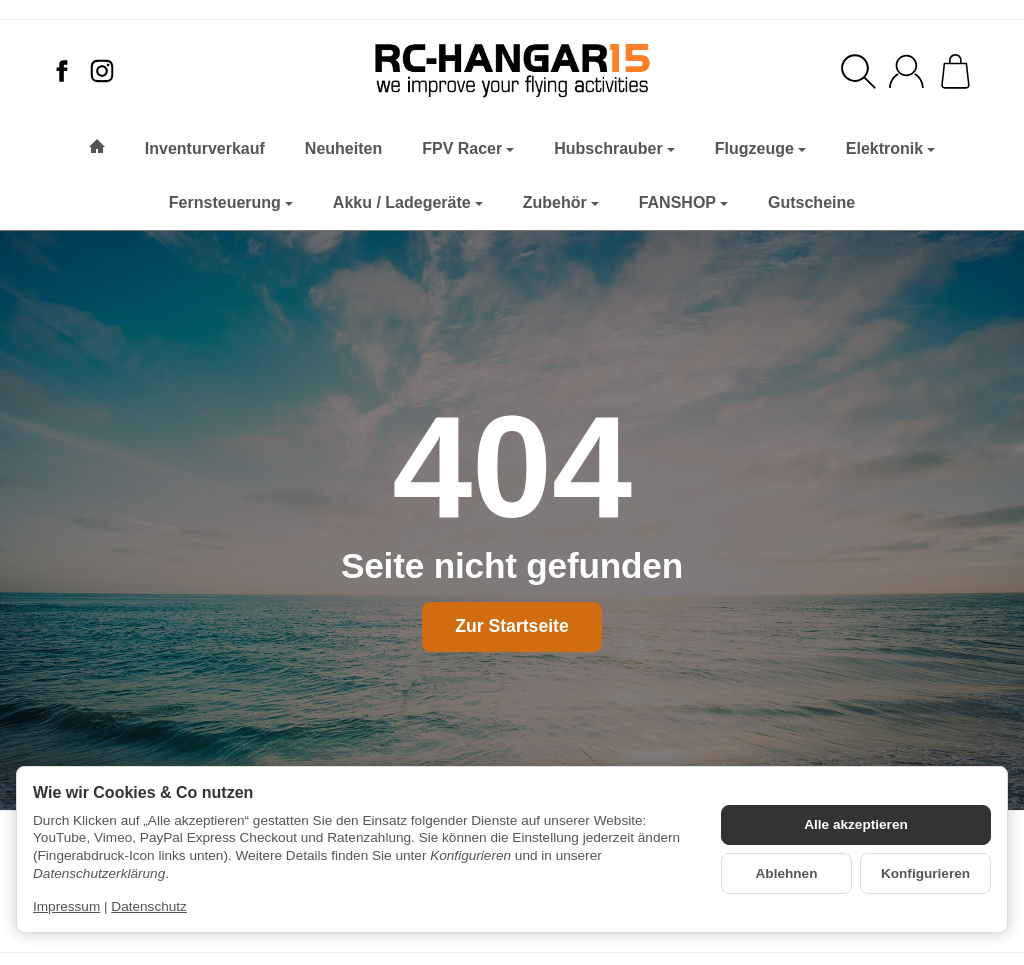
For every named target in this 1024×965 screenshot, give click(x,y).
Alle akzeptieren (856, 824)
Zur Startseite (511, 626)
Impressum (66, 906)
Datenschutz (149, 906)
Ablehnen (787, 873)
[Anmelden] (906, 71)
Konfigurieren (925, 873)
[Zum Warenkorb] (955, 71)
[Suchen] (858, 71)
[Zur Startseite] (511, 71)
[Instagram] (102, 71)
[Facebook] (62, 71)
